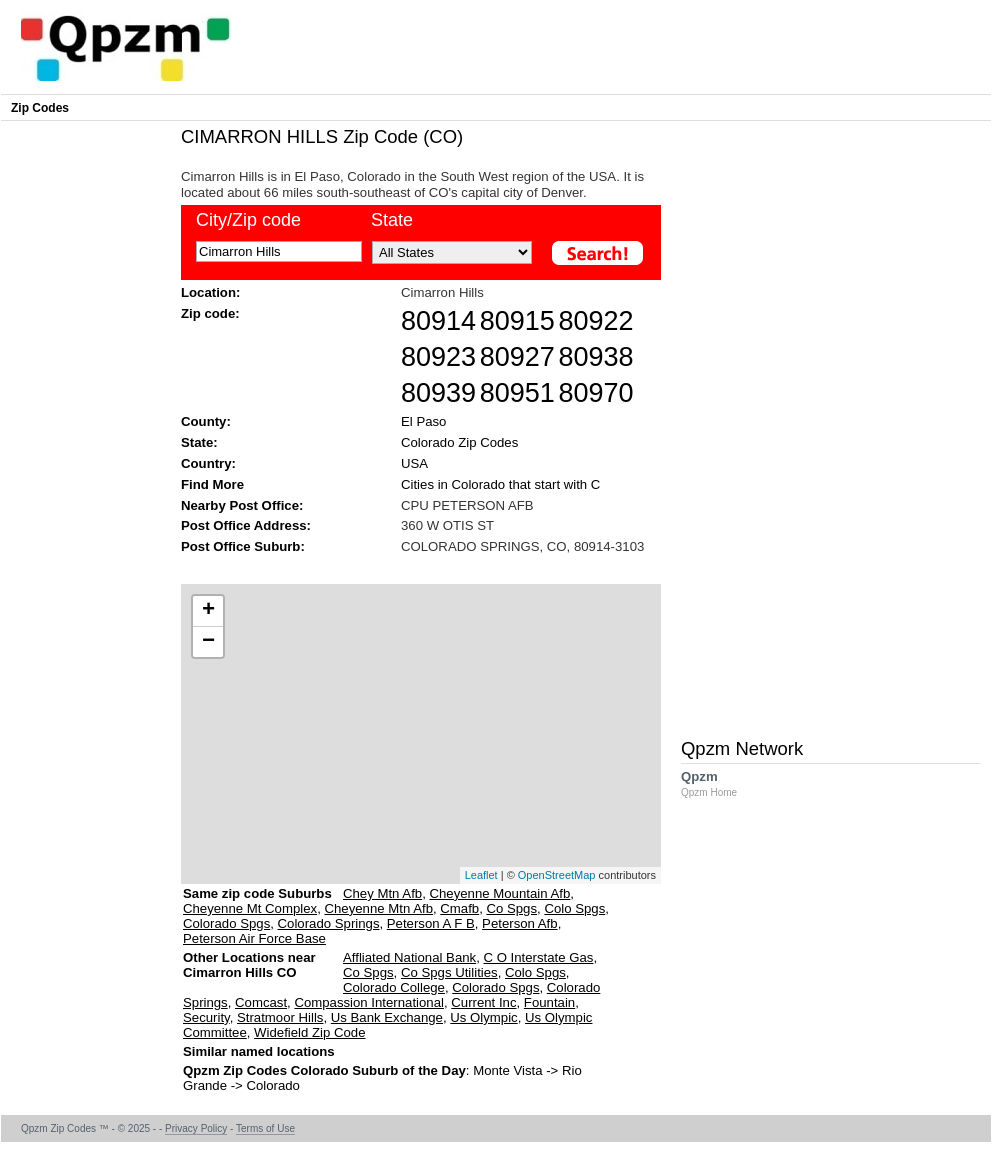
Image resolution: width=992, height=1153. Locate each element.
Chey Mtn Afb (382, 893)
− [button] (208, 642)
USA (414, 463)
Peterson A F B (431, 923)
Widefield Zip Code (309, 1032)
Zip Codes (40, 108)
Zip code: (210, 313)
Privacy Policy (196, 1128)
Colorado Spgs (226, 923)
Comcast (261, 1002)
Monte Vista (507, 1070)
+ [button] (208, 611)
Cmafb (459, 908)
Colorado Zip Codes (459, 442)
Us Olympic (483, 1017)
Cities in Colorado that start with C (500, 484)
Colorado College (394, 987)
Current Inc (483, 1002)
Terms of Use (265, 1128)
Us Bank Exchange (387, 1017)
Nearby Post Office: (242, 505)
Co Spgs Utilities (449, 972)
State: (199, 442)
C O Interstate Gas (539, 957)
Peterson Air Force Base (254, 938)
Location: (210, 292)
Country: (208, 463)
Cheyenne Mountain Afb (500, 893)
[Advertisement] (86, 426)
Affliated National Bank (409, 957)
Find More (212, 484)
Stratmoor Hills (280, 1017)
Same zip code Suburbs (257, 893)
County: (206, 421)
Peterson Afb (520, 923)
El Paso (423, 421)
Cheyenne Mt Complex (250, 908)
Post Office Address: (246, 525)
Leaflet (481, 875)
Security (206, 1017)
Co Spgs (511, 908)
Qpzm (719, 783)
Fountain (549, 1002)
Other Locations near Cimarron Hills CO (249, 972)
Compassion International (369, 1002)
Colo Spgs (574, 908)
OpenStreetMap (557, 875)
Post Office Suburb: (243, 546)
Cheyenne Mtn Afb (378, 908)
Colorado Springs (329, 923)
